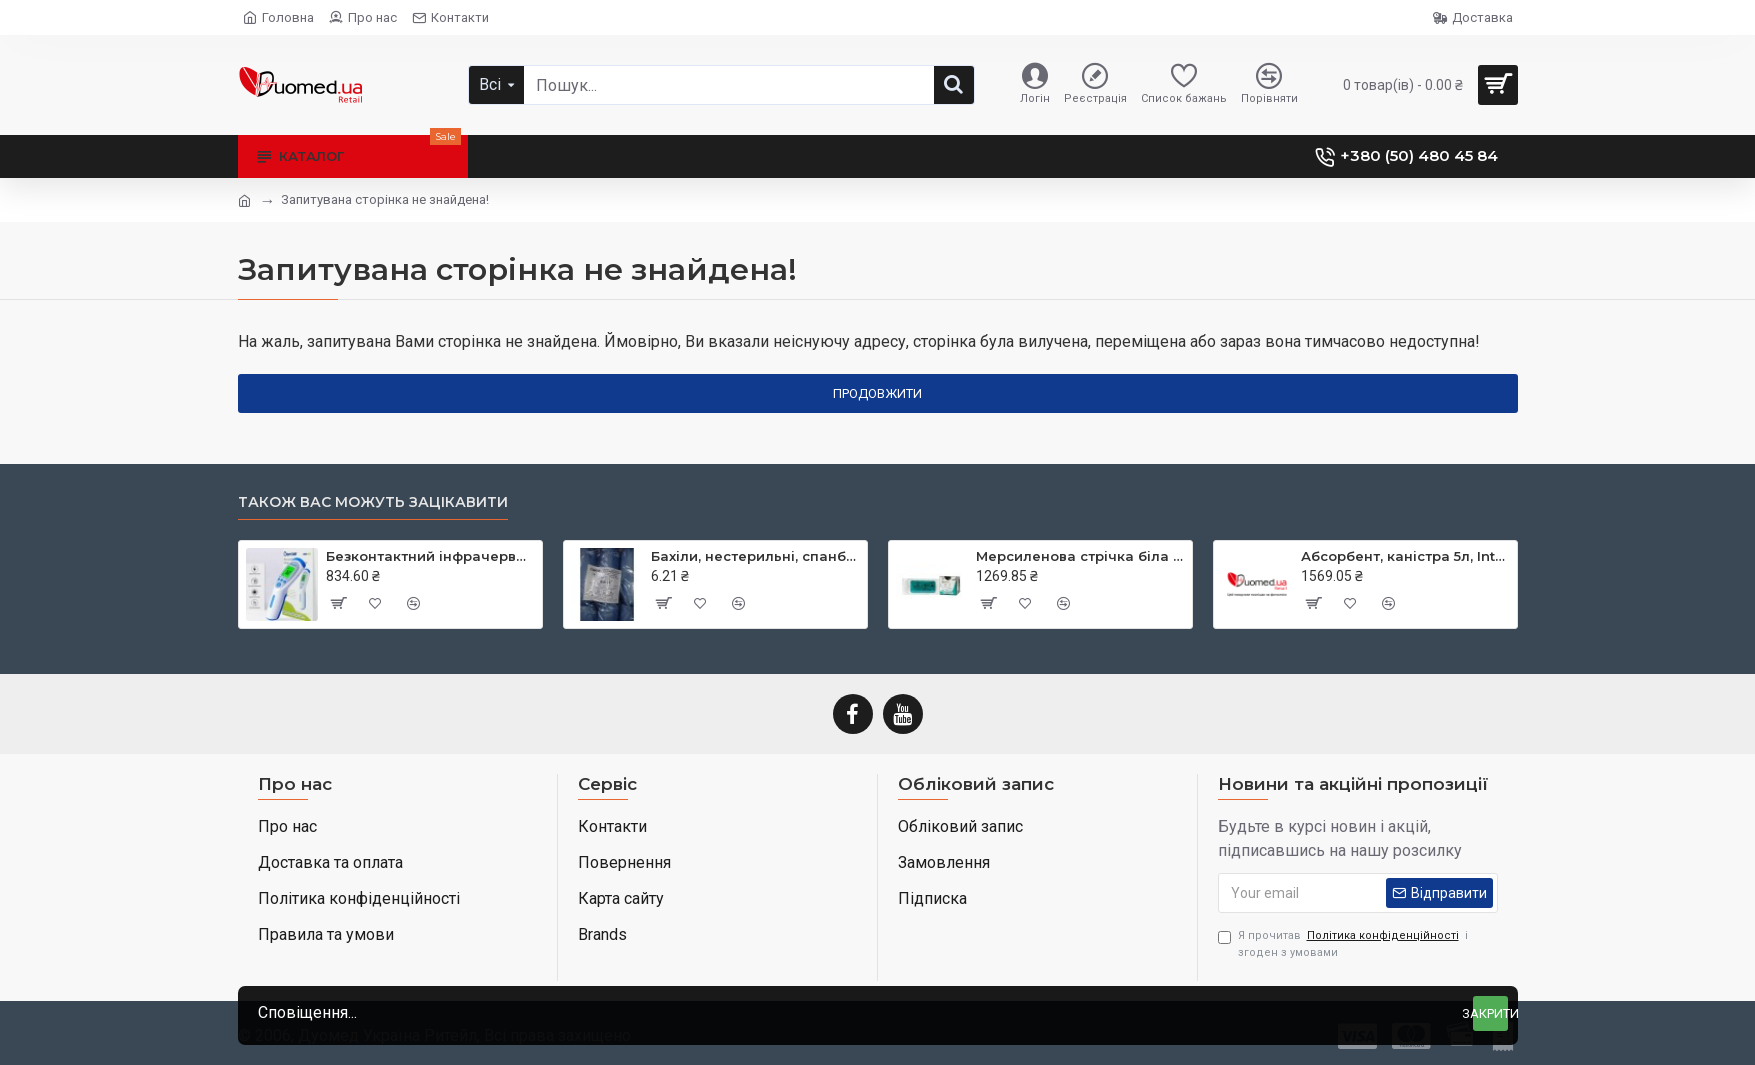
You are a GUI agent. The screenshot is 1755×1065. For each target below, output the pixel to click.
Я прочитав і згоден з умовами (1343, 943)
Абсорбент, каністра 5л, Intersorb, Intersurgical (1405, 556)
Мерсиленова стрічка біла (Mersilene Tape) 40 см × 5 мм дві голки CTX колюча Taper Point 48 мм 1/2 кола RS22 (1080, 556)
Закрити (1490, 1013)
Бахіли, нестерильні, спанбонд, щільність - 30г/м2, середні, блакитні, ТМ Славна (755, 556)
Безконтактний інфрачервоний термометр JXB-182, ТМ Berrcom (430, 556)
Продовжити (877, 393)
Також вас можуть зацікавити (373, 502)
